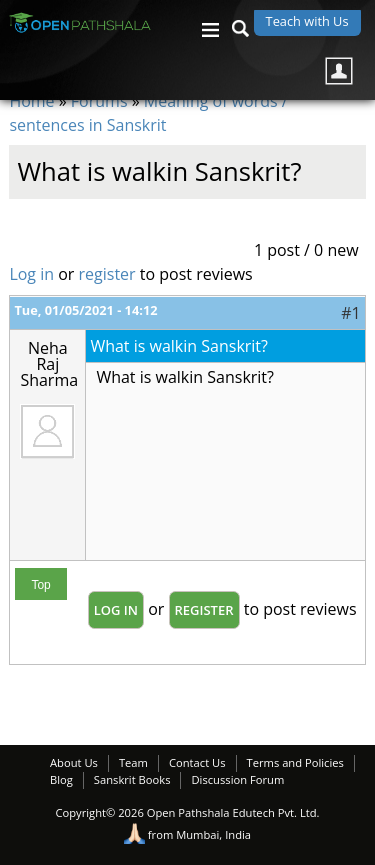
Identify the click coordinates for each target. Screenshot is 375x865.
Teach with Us (307, 21)
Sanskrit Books (132, 779)
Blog (61, 779)
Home (31, 101)
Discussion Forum (237, 779)
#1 (350, 313)
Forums (99, 101)
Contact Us (197, 762)
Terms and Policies (295, 762)
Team (133, 762)
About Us (74, 762)
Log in (31, 274)
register (107, 274)
